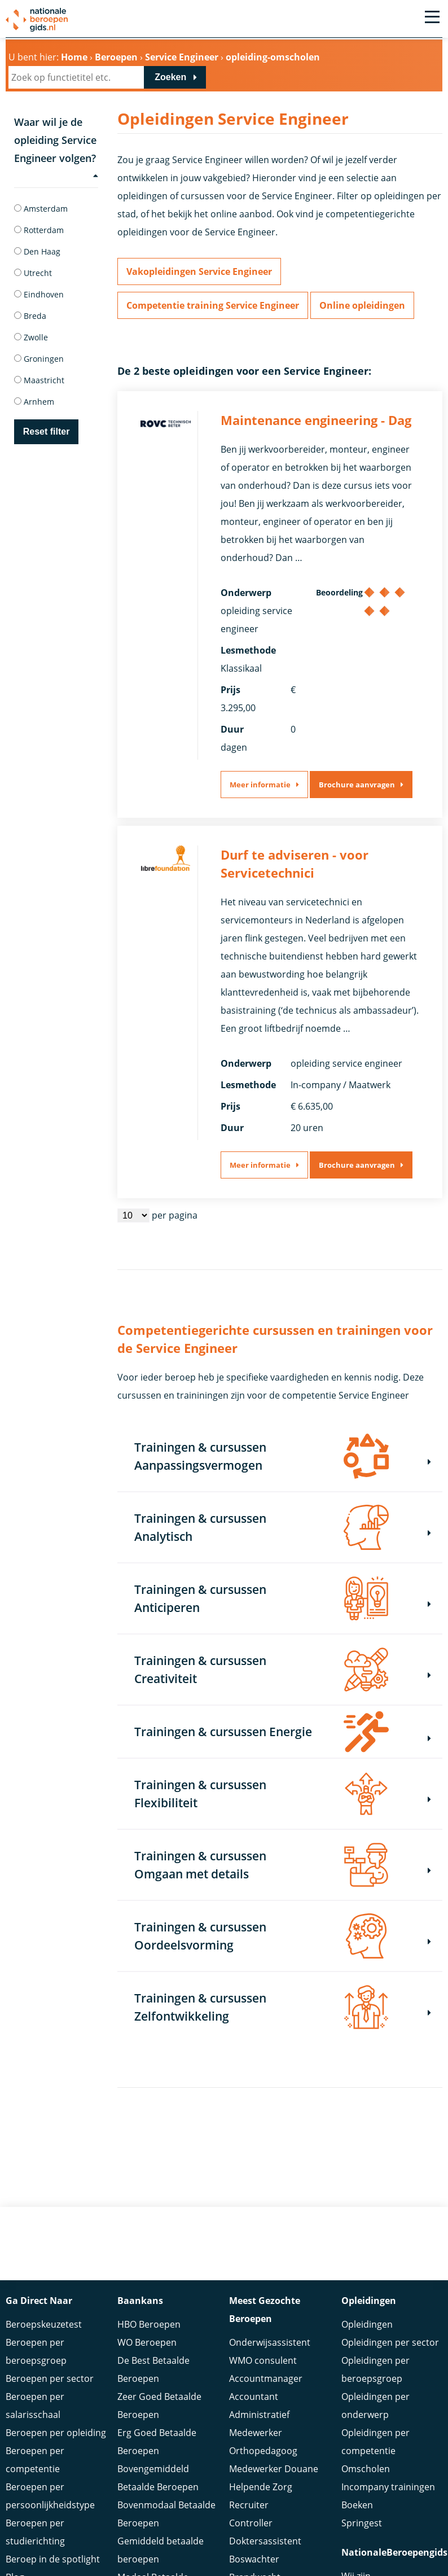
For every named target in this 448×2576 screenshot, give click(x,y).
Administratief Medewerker (259, 2423)
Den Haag (37, 251)
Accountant (253, 2396)
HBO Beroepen (149, 2324)
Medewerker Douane (273, 2469)
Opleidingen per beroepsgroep (375, 2369)
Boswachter (254, 2559)
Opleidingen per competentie (375, 2441)
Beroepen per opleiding (56, 2432)
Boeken (357, 2505)
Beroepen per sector (50, 2378)
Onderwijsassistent (269, 2342)
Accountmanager (265, 2378)
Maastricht (39, 380)
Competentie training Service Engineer (212, 305)
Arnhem (34, 401)
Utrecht (33, 273)
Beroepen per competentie (35, 2459)
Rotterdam (39, 230)
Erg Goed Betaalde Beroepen (156, 2441)
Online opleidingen (362, 305)
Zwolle (31, 337)
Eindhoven (39, 294)
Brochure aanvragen (357, 784)
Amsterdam (41, 208)
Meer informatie (260, 784)
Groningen (39, 358)
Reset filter (46, 431)
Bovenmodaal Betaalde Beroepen (166, 2514)
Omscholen (365, 2469)
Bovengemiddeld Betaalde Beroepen (158, 2478)
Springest (361, 2523)
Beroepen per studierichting (35, 2532)
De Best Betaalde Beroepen (153, 2369)
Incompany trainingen (388, 2487)
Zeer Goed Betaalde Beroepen (159, 2405)
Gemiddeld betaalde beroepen (160, 2550)
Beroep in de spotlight (53, 2559)
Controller (251, 2523)
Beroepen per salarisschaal (35, 2405)
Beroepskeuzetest (44, 2324)
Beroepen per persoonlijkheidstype (50, 2496)
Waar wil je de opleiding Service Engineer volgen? (56, 148)
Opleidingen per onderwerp (375, 2405)
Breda (30, 315)
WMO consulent (263, 2360)
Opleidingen (367, 2324)
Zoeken (170, 77)
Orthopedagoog (263, 2450)
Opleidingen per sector (390, 2342)
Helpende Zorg (260, 2487)
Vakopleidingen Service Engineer (199, 271)
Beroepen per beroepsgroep (36, 2351)
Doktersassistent (265, 2541)
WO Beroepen (147, 2342)
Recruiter (249, 2505)
